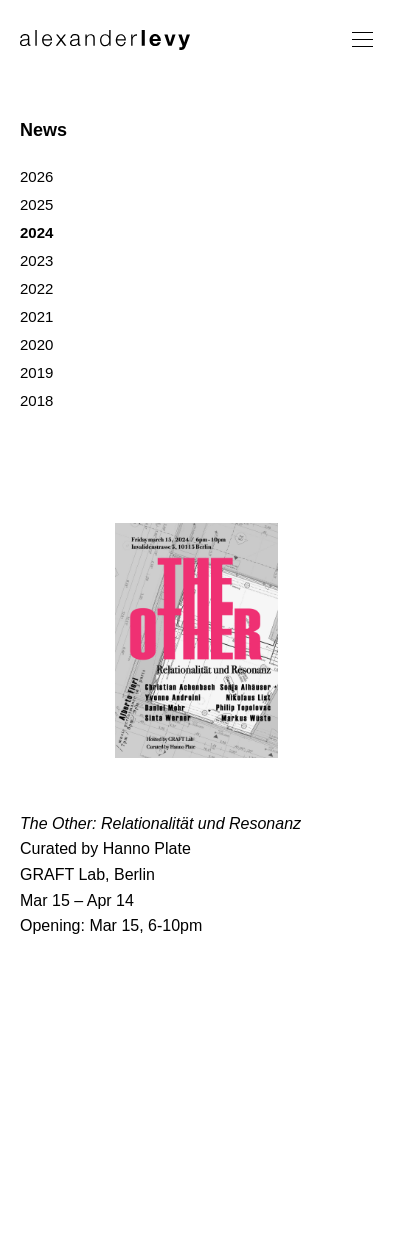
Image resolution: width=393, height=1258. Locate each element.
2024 (36, 232)
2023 (36, 260)
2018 (36, 400)
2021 (36, 316)
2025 (36, 204)
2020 (36, 344)
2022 (36, 288)
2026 (36, 176)
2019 (36, 372)
